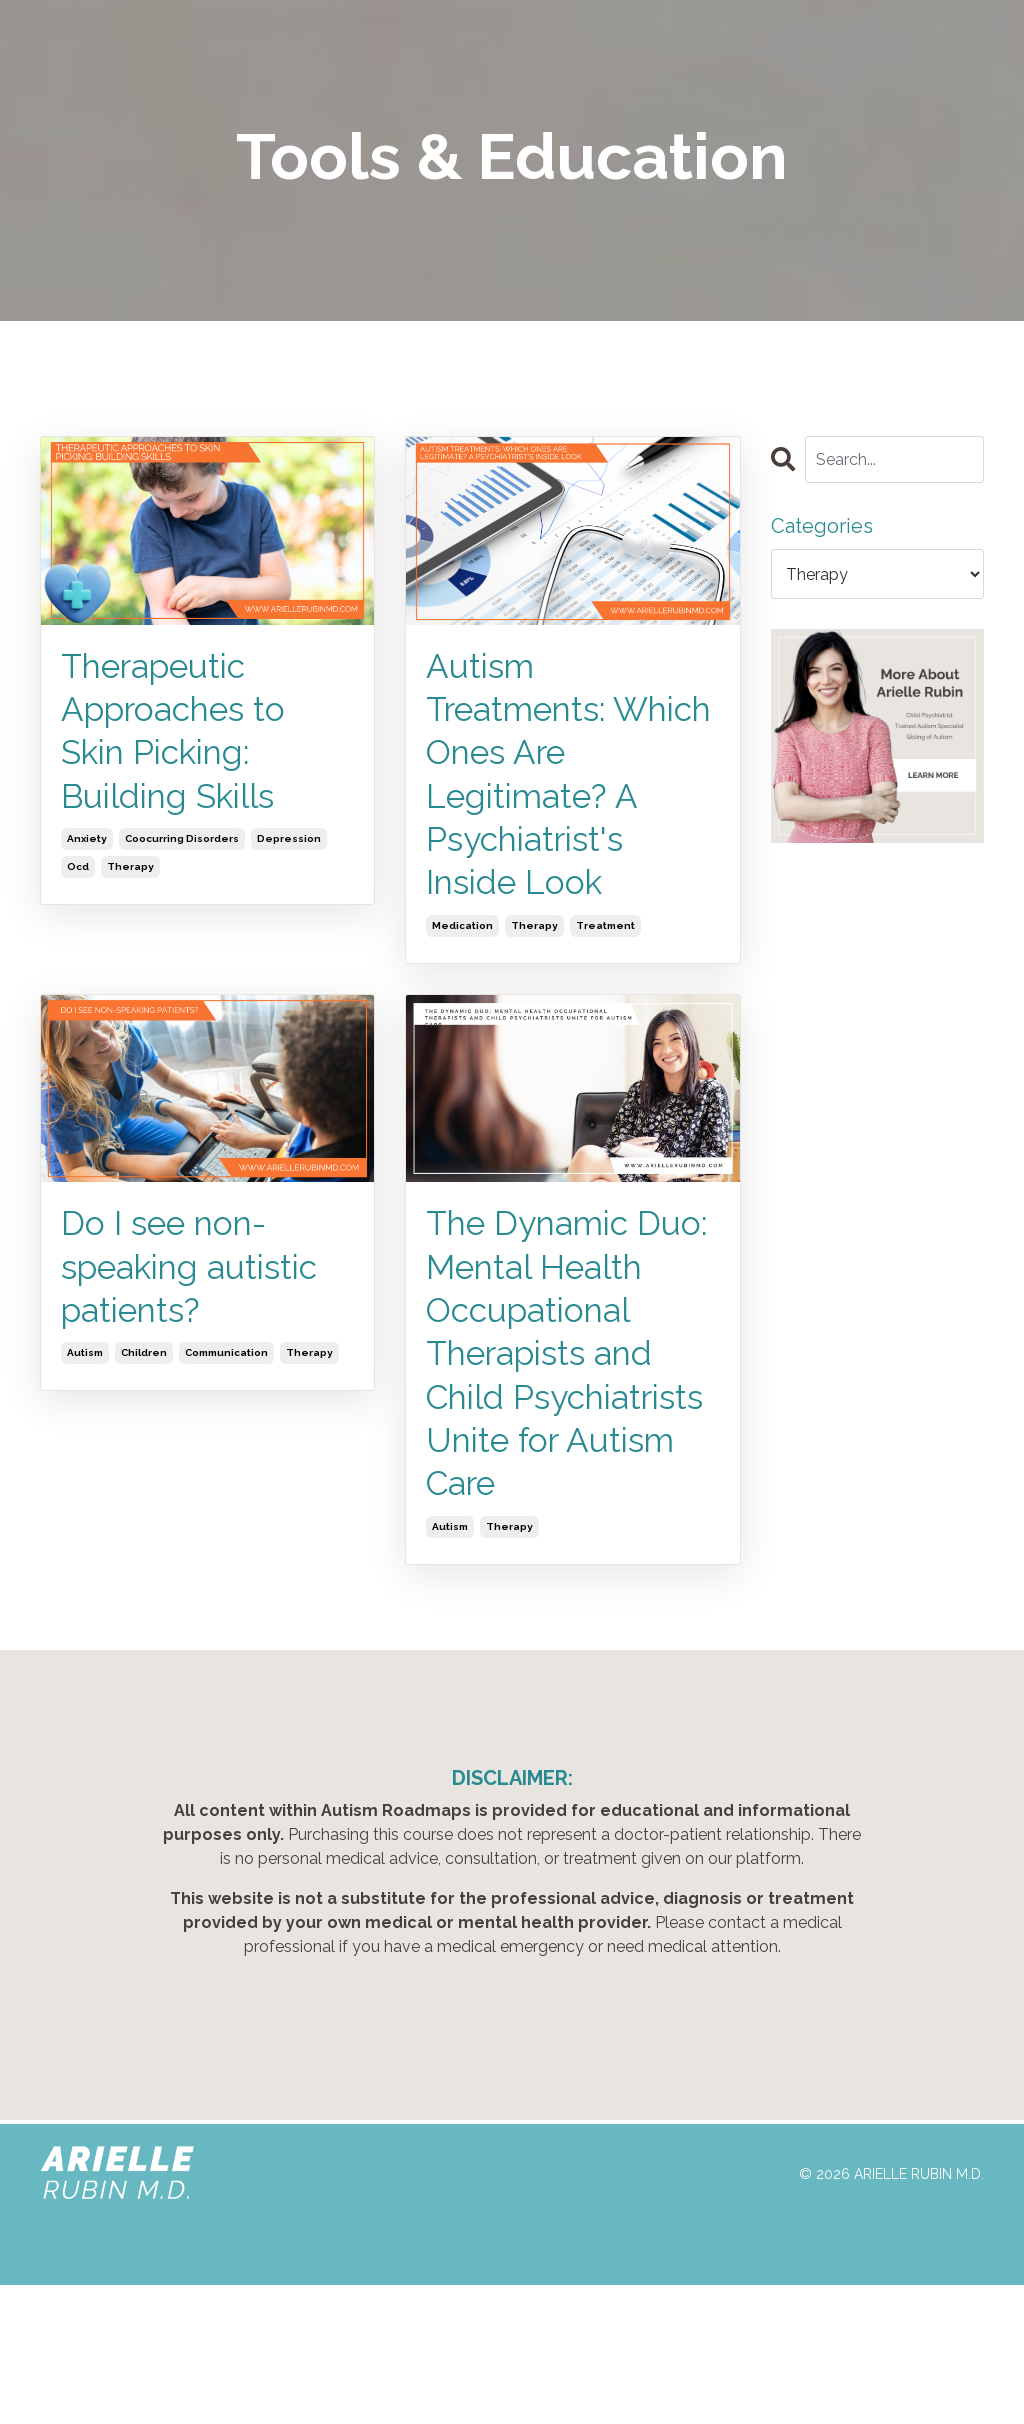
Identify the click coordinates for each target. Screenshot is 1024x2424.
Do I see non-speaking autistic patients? (199, 1293)
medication (462, 945)
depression (289, 852)
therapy (130, 880)
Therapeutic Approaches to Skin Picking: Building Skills (182, 738)
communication (226, 1383)
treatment (605, 945)
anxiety (87, 852)
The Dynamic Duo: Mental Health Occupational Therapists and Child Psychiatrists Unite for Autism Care (560, 1433)
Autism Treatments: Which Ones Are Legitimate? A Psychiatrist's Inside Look (562, 785)
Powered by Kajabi (923, 2373)
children (144, 1383)
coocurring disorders (182, 852)
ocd (78, 880)
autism (85, 1383)
